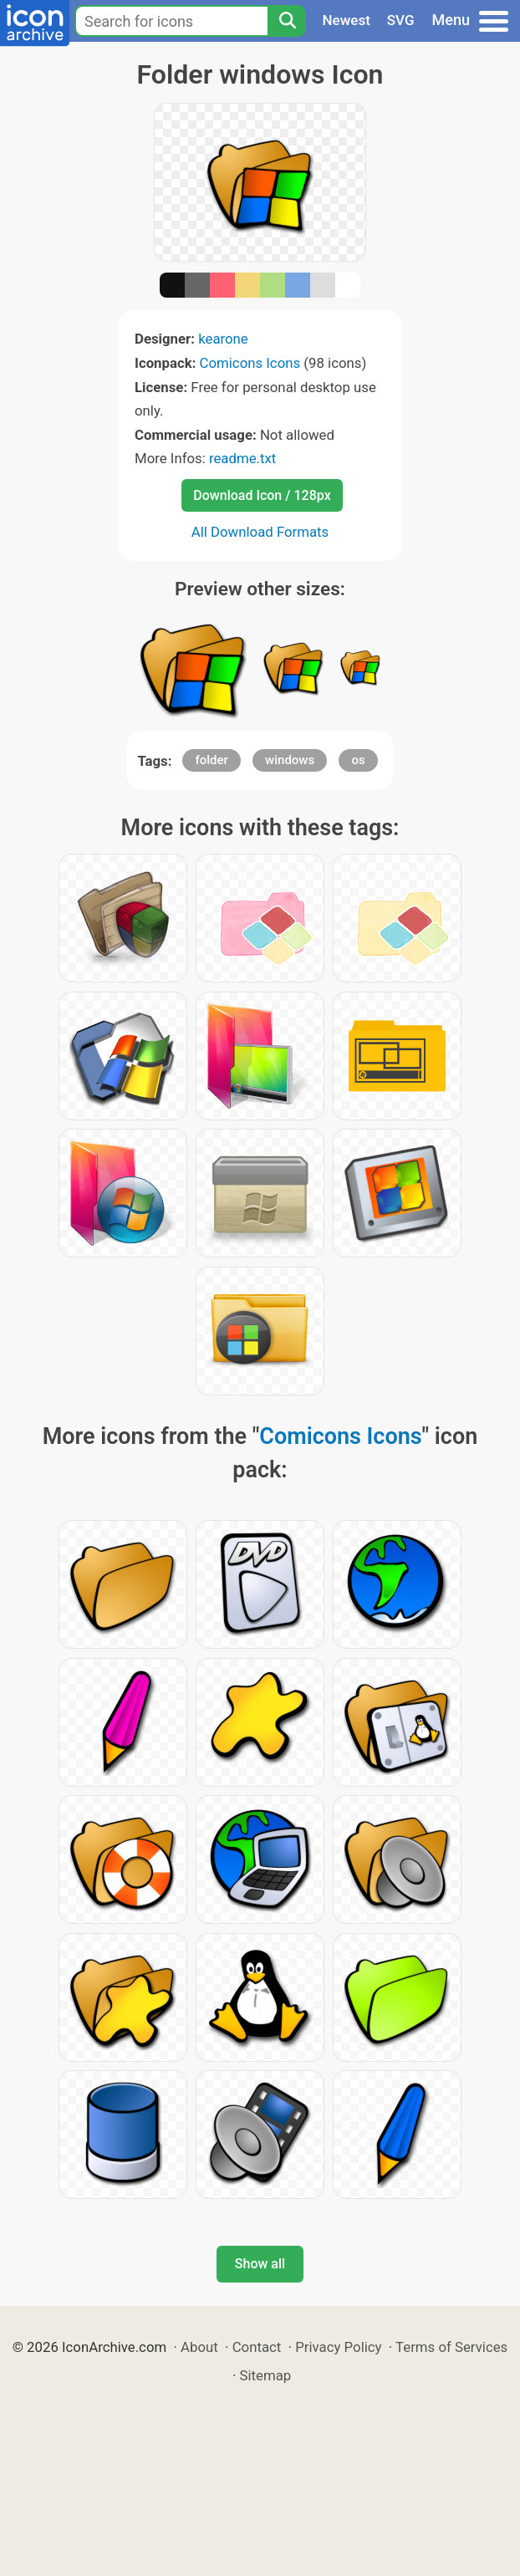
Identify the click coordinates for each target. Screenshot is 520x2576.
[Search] (287, 21)
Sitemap (266, 2375)
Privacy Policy (338, 2347)
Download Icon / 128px (261, 495)
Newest (346, 20)
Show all (260, 2264)
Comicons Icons (250, 363)
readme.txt (242, 458)
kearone (223, 338)
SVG (401, 20)
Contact (257, 2347)
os (358, 760)
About (199, 2347)
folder (211, 760)
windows (289, 760)
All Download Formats (260, 531)
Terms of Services (451, 2347)
